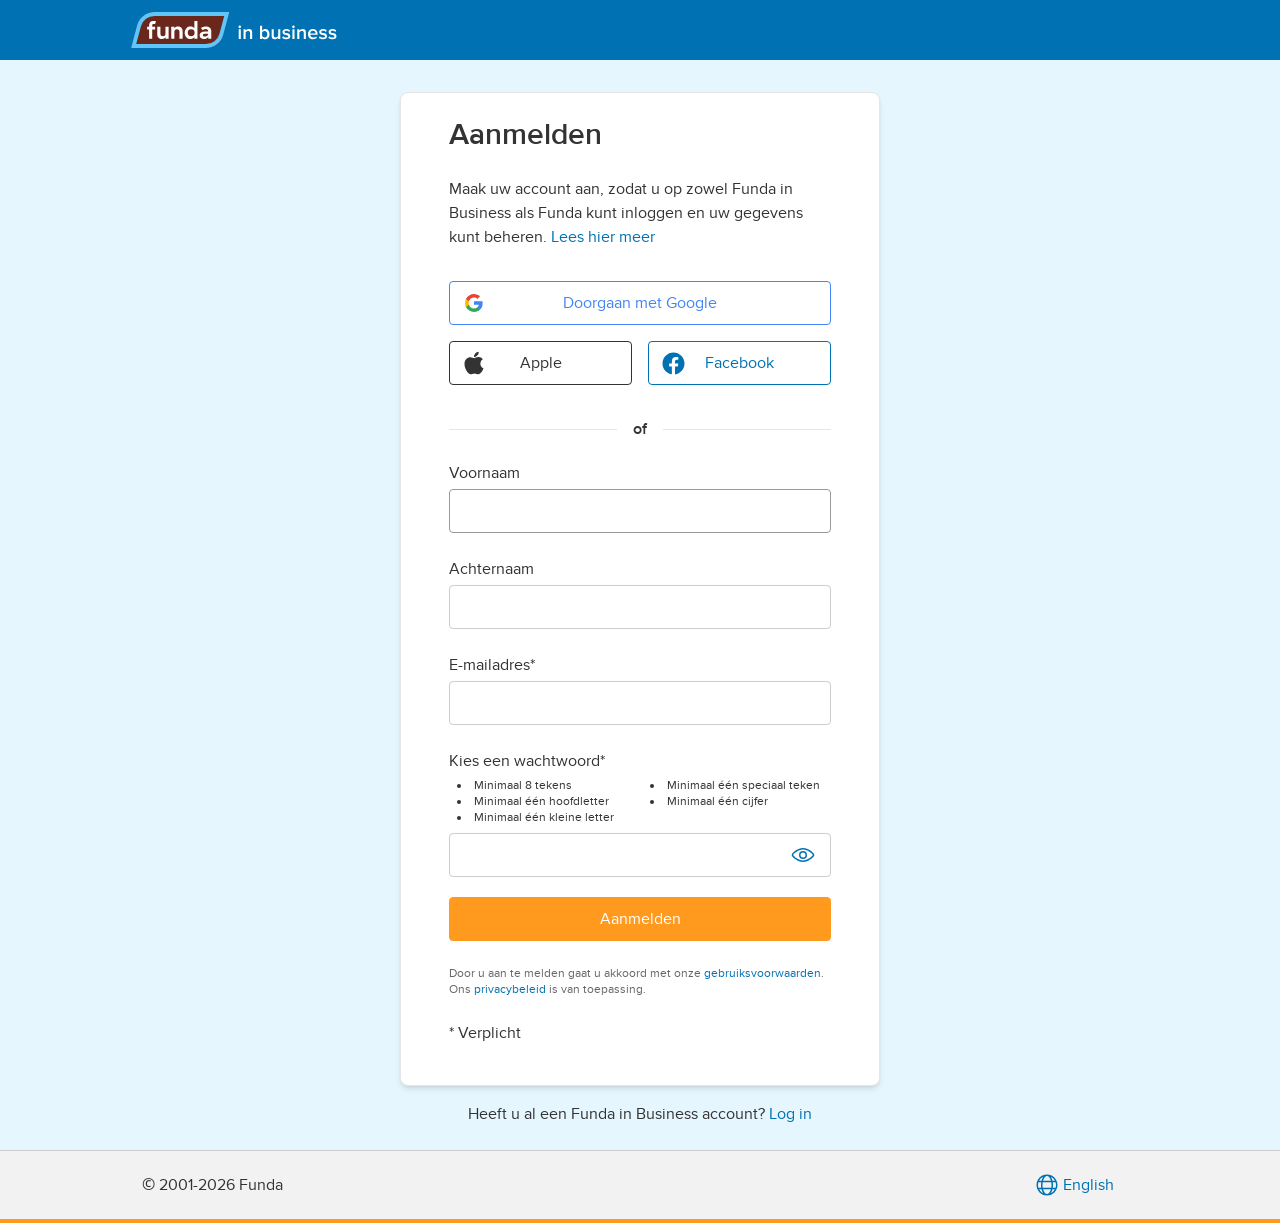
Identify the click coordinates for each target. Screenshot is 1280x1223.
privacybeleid (510, 989)
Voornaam (484, 473)
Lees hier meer (603, 237)
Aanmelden (640, 919)
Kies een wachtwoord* (527, 761)
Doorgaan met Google (589, 303)
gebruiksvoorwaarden (762, 973)
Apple (512, 363)
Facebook (717, 363)
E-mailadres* (492, 665)
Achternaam (491, 569)
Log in (790, 1114)
